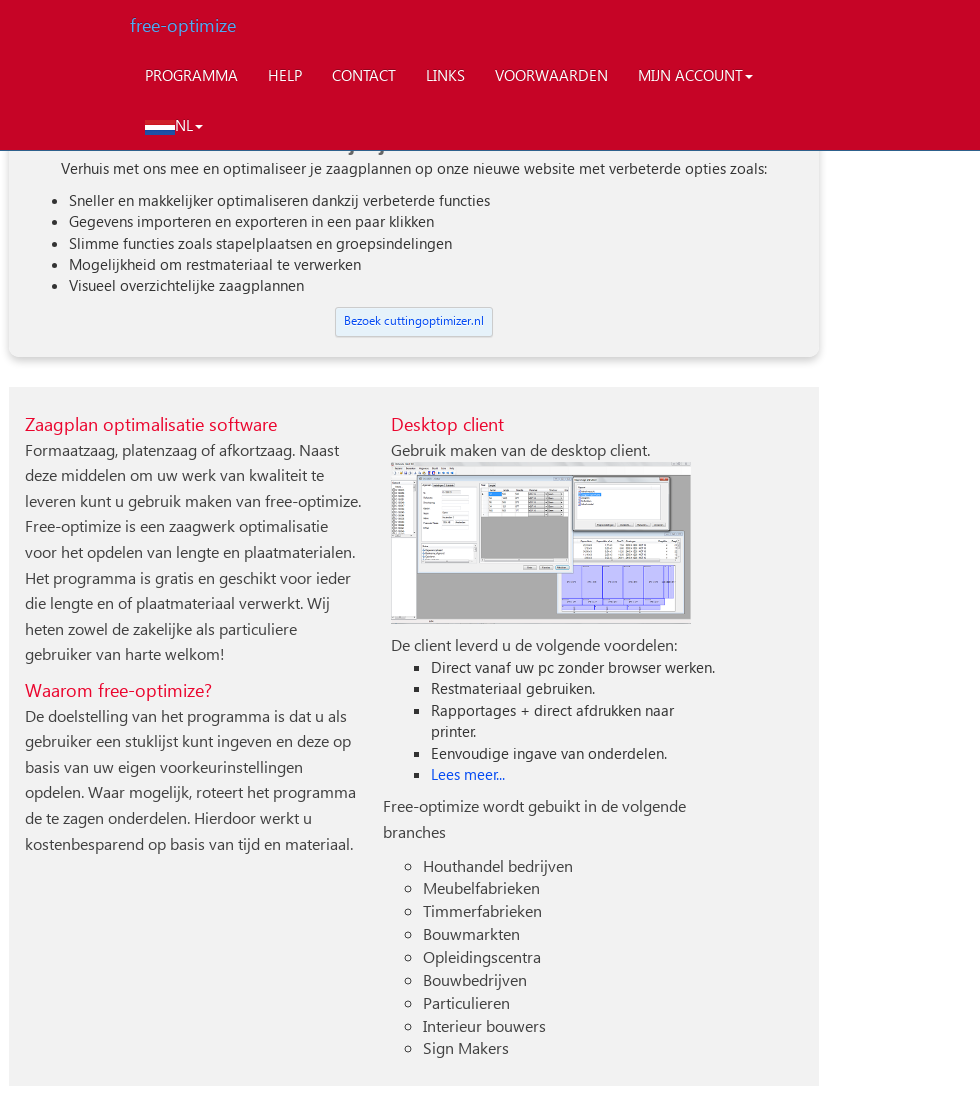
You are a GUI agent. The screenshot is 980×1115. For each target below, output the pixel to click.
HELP (285, 75)
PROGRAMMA (191, 75)
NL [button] (174, 125)
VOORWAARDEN (551, 75)
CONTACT (364, 75)
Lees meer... (468, 774)
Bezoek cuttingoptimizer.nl (414, 320)
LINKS (445, 75)
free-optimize (183, 24)
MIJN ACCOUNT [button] (695, 75)
